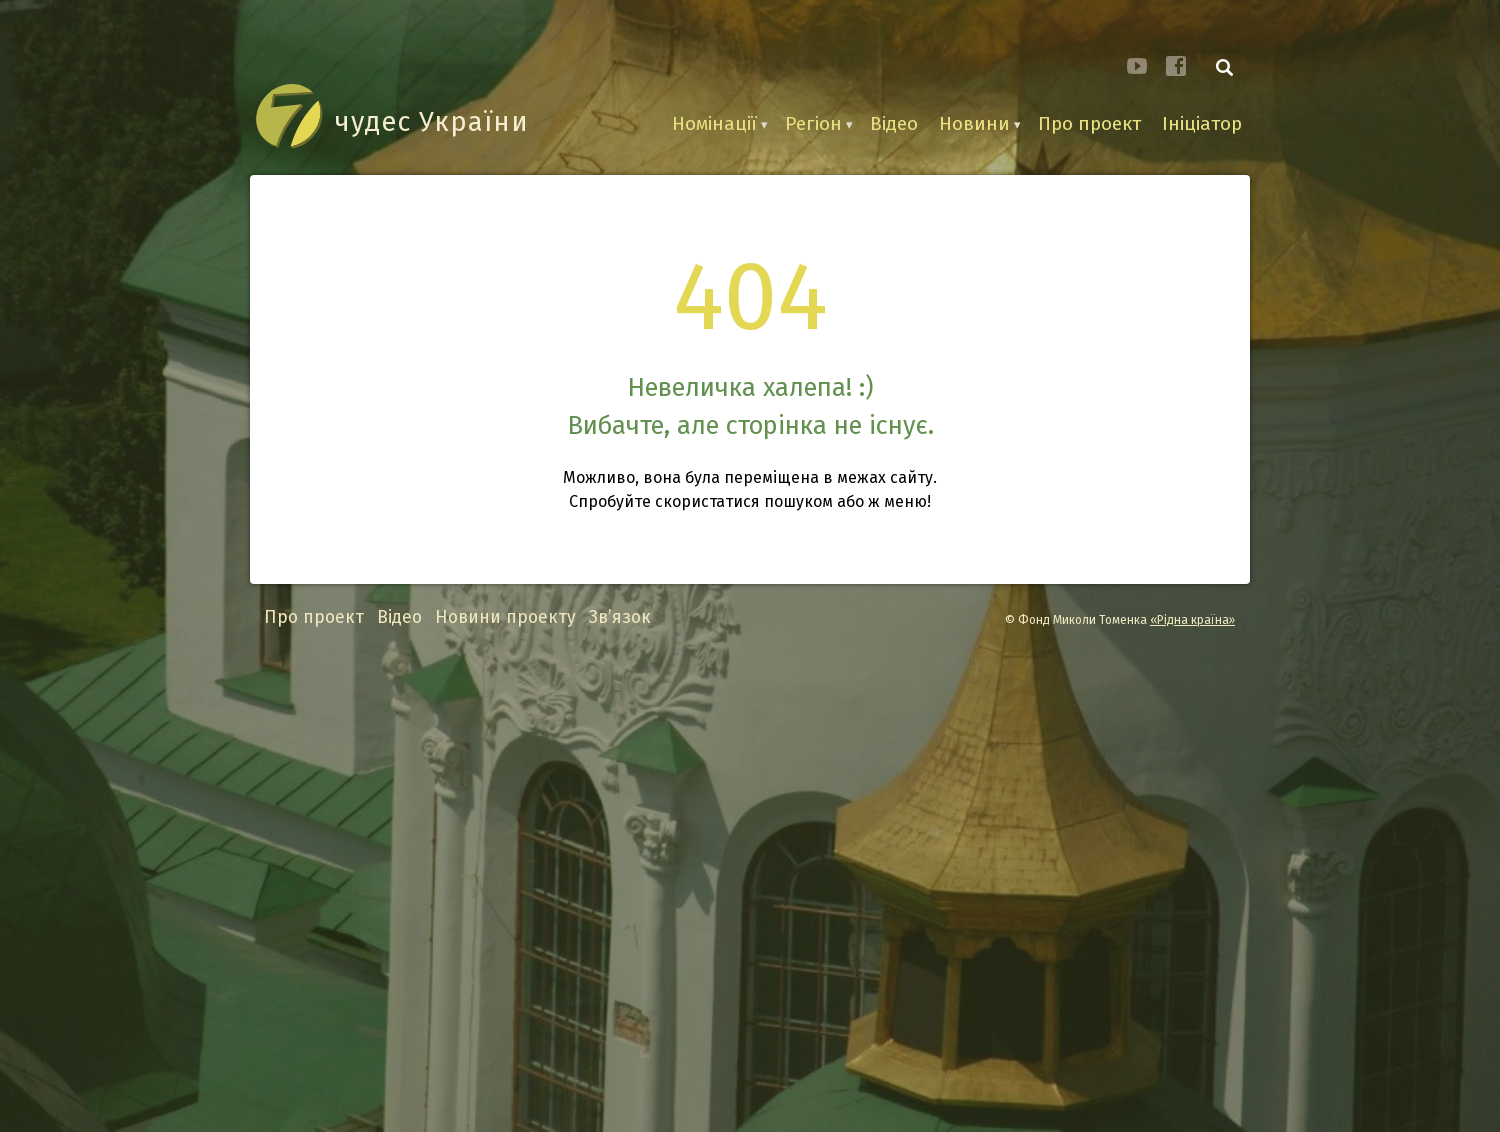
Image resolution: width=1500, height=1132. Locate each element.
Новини (974, 123)
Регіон (813, 123)
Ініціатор (1202, 123)
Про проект (1089, 123)
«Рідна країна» (1192, 620)
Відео (894, 123)
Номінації (714, 123)
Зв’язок (620, 617)
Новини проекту (505, 617)
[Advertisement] (750, 882)
